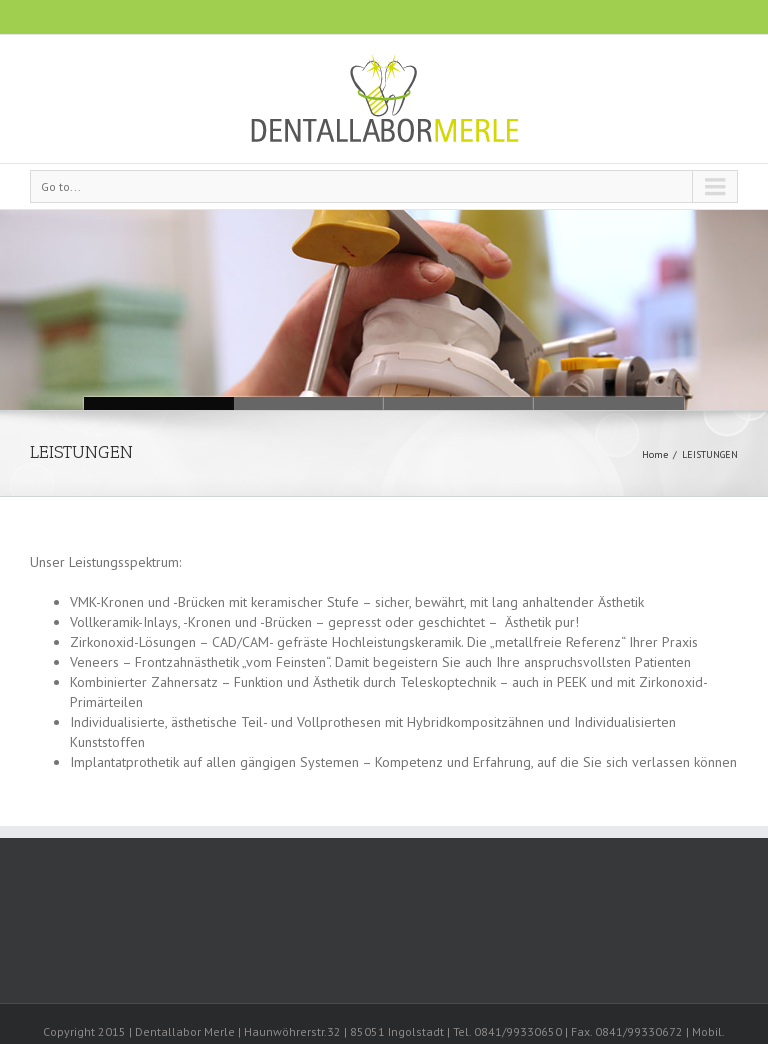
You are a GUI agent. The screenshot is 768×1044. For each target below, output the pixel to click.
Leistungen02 (459, 403)
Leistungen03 (309, 403)
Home (655, 454)
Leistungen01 (609, 403)
